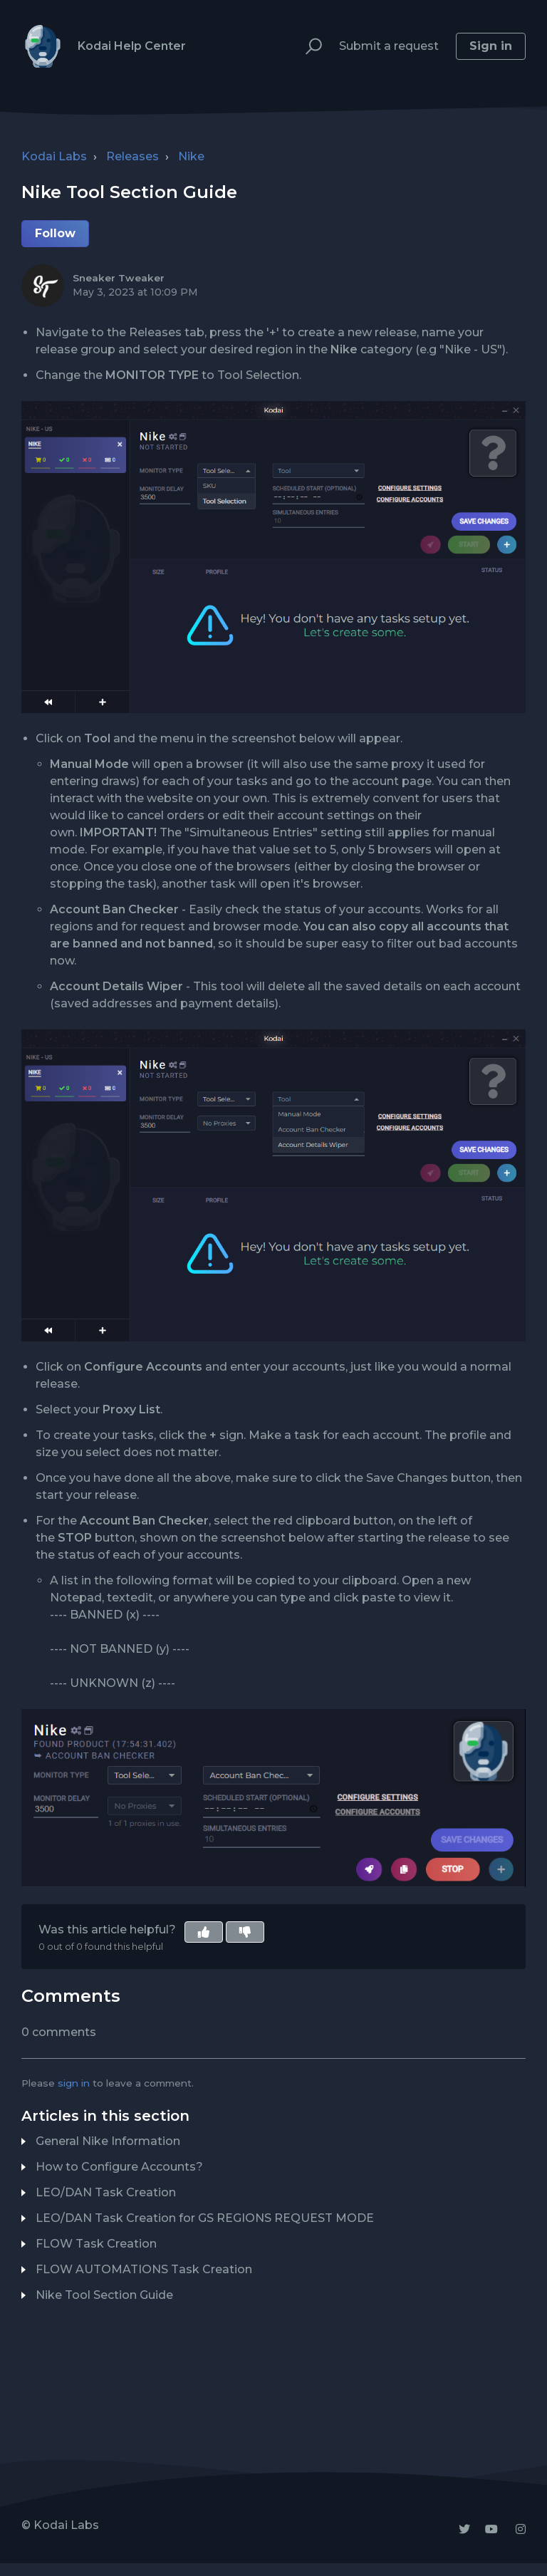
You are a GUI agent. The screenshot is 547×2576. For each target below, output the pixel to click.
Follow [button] (55, 233)
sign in (74, 2083)
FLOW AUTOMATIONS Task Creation (144, 2269)
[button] (307, 46)
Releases (132, 156)
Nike (191, 156)
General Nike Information (108, 2141)
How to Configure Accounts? (119, 2167)
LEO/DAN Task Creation (106, 2192)
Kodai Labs (54, 156)
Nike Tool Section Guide (104, 2295)
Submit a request (389, 46)
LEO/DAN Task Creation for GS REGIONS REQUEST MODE (205, 2218)
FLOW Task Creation (96, 2243)
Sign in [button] (490, 46)
